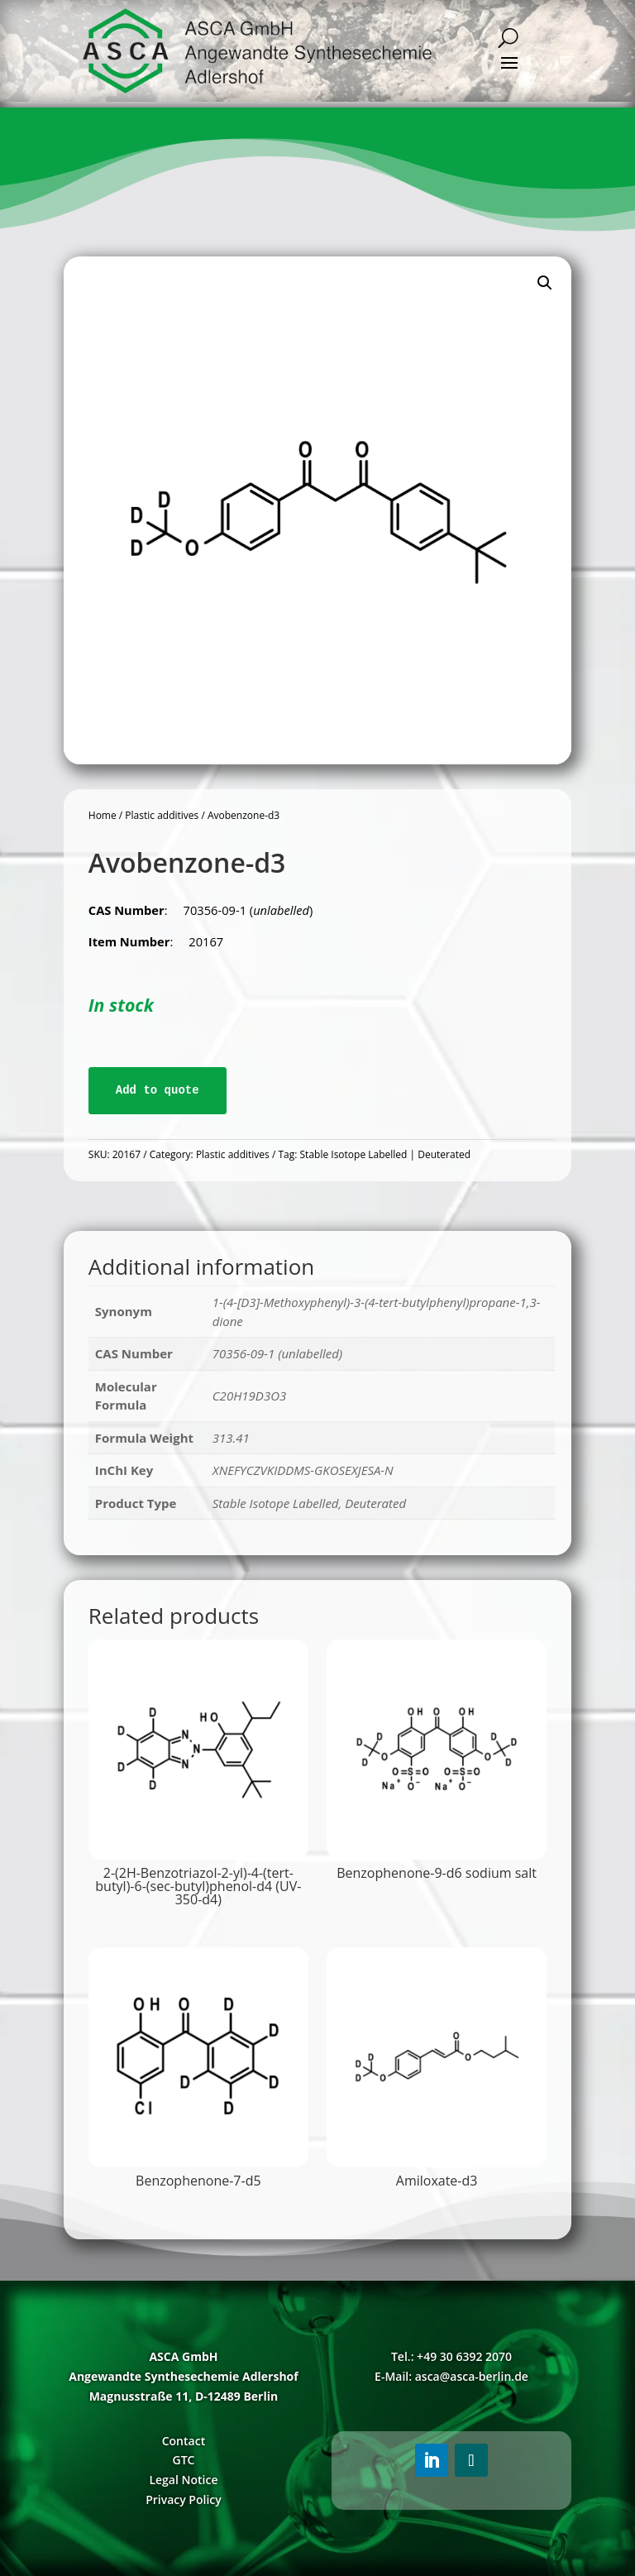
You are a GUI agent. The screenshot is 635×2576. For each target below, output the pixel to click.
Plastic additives (161, 815)
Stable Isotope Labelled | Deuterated (385, 1154)
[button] (545, 283)
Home (102, 815)
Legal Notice (183, 2479)
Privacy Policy (184, 2499)
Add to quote (157, 1090)
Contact (183, 2441)
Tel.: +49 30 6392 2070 (451, 2356)
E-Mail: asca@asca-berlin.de (451, 2376)
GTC (183, 2460)
